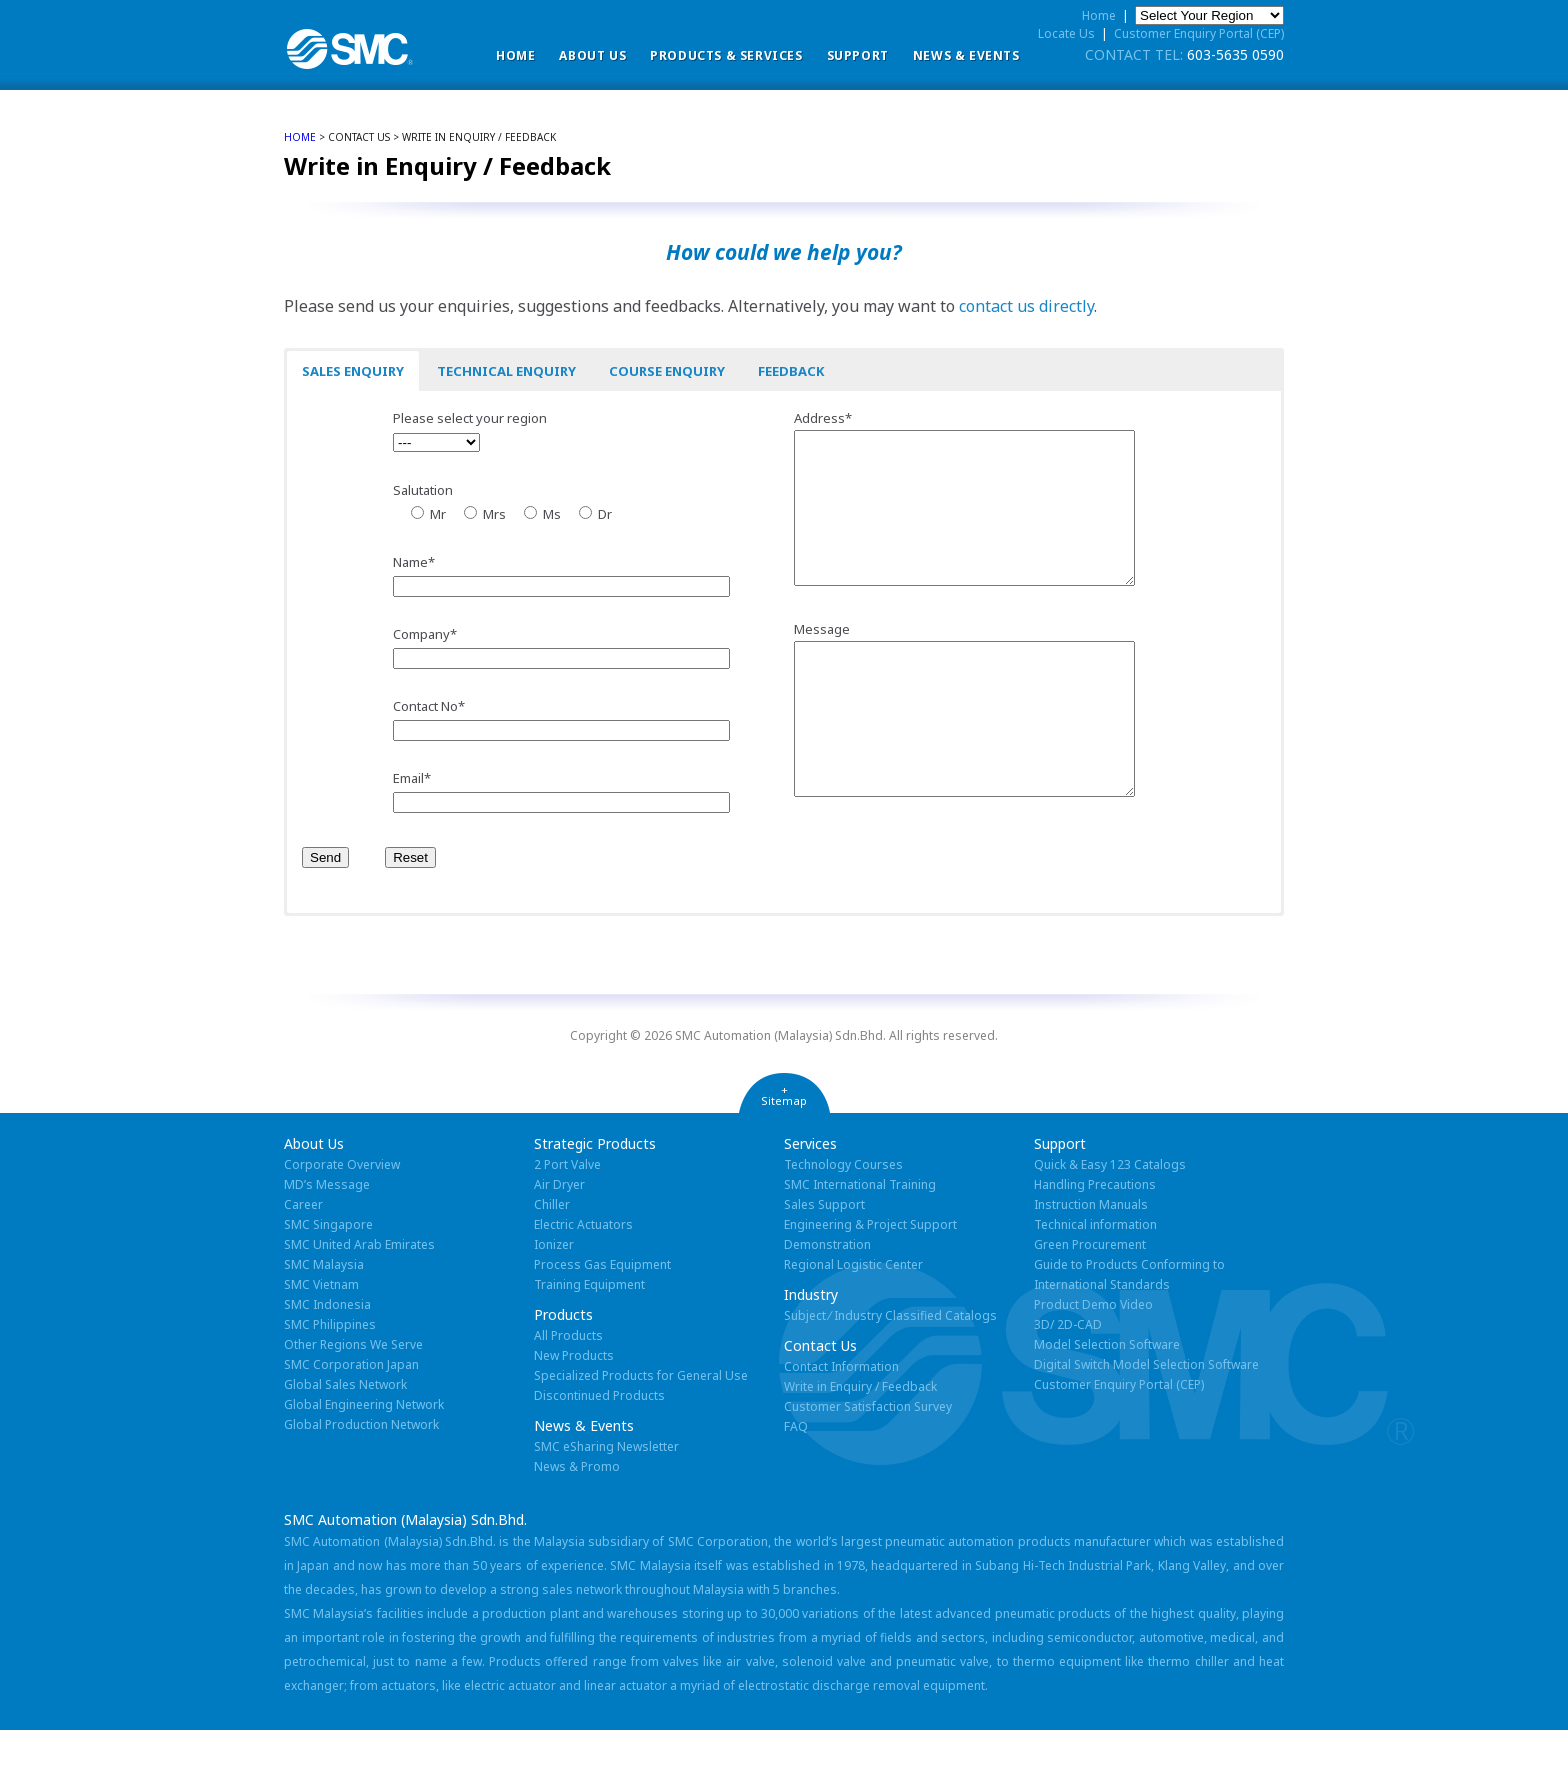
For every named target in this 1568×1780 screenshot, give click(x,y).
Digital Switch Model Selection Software (1146, 1414)
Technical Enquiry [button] (506, 371)
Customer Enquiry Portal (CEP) (1199, 33)
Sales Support (824, 1254)
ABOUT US (592, 55)
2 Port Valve (567, 1214)
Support (858, 55)
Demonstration (827, 1294)
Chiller (552, 1254)
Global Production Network (361, 1474)
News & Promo (577, 1516)
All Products (568, 1385)
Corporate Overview (342, 1214)
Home (515, 55)
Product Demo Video (1093, 1354)
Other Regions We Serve (353, 1394)
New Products (574, 1405)
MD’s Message (327, 1234)
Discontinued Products (599, 1445)
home (300, 137)
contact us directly (1026, 306)
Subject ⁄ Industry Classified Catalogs (890, 1365)
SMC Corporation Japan (351, 1414)
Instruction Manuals (1091, 1254)
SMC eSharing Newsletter (606, 1496)
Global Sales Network (345, 1434)
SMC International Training (860, 1234)
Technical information (1095, 1274)
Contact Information (841, 1416)
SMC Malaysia (324, 1314)
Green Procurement (1090, 1294)
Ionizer (554, 1294)
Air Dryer (559, 1234)
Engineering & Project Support (870, 1274)
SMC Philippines (330, 1374)
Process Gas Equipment (602, 1314)
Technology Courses (843, 1214)
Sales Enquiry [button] (353, 371)
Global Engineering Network (364, 1454)
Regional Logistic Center (853, 1314)
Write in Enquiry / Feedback (860, 1436)
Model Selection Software (1107, 1394)
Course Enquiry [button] (667, 371)
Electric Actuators (583, 1274)
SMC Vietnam (321, 1334)
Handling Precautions (1095, 1234)
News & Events (966, 55)
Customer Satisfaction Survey (868, 1456)
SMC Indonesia (327, 1354)
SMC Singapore (328, 1274)
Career (303, 1254)
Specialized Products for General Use (641, 1425)
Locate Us (1066, 33)
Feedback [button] (791, 371)
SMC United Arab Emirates (359, 1294)
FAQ (796, 1476)
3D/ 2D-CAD (1068, 1374)
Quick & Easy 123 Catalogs (1110, 1214)
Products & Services (726, 55)
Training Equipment (589, 1334)
